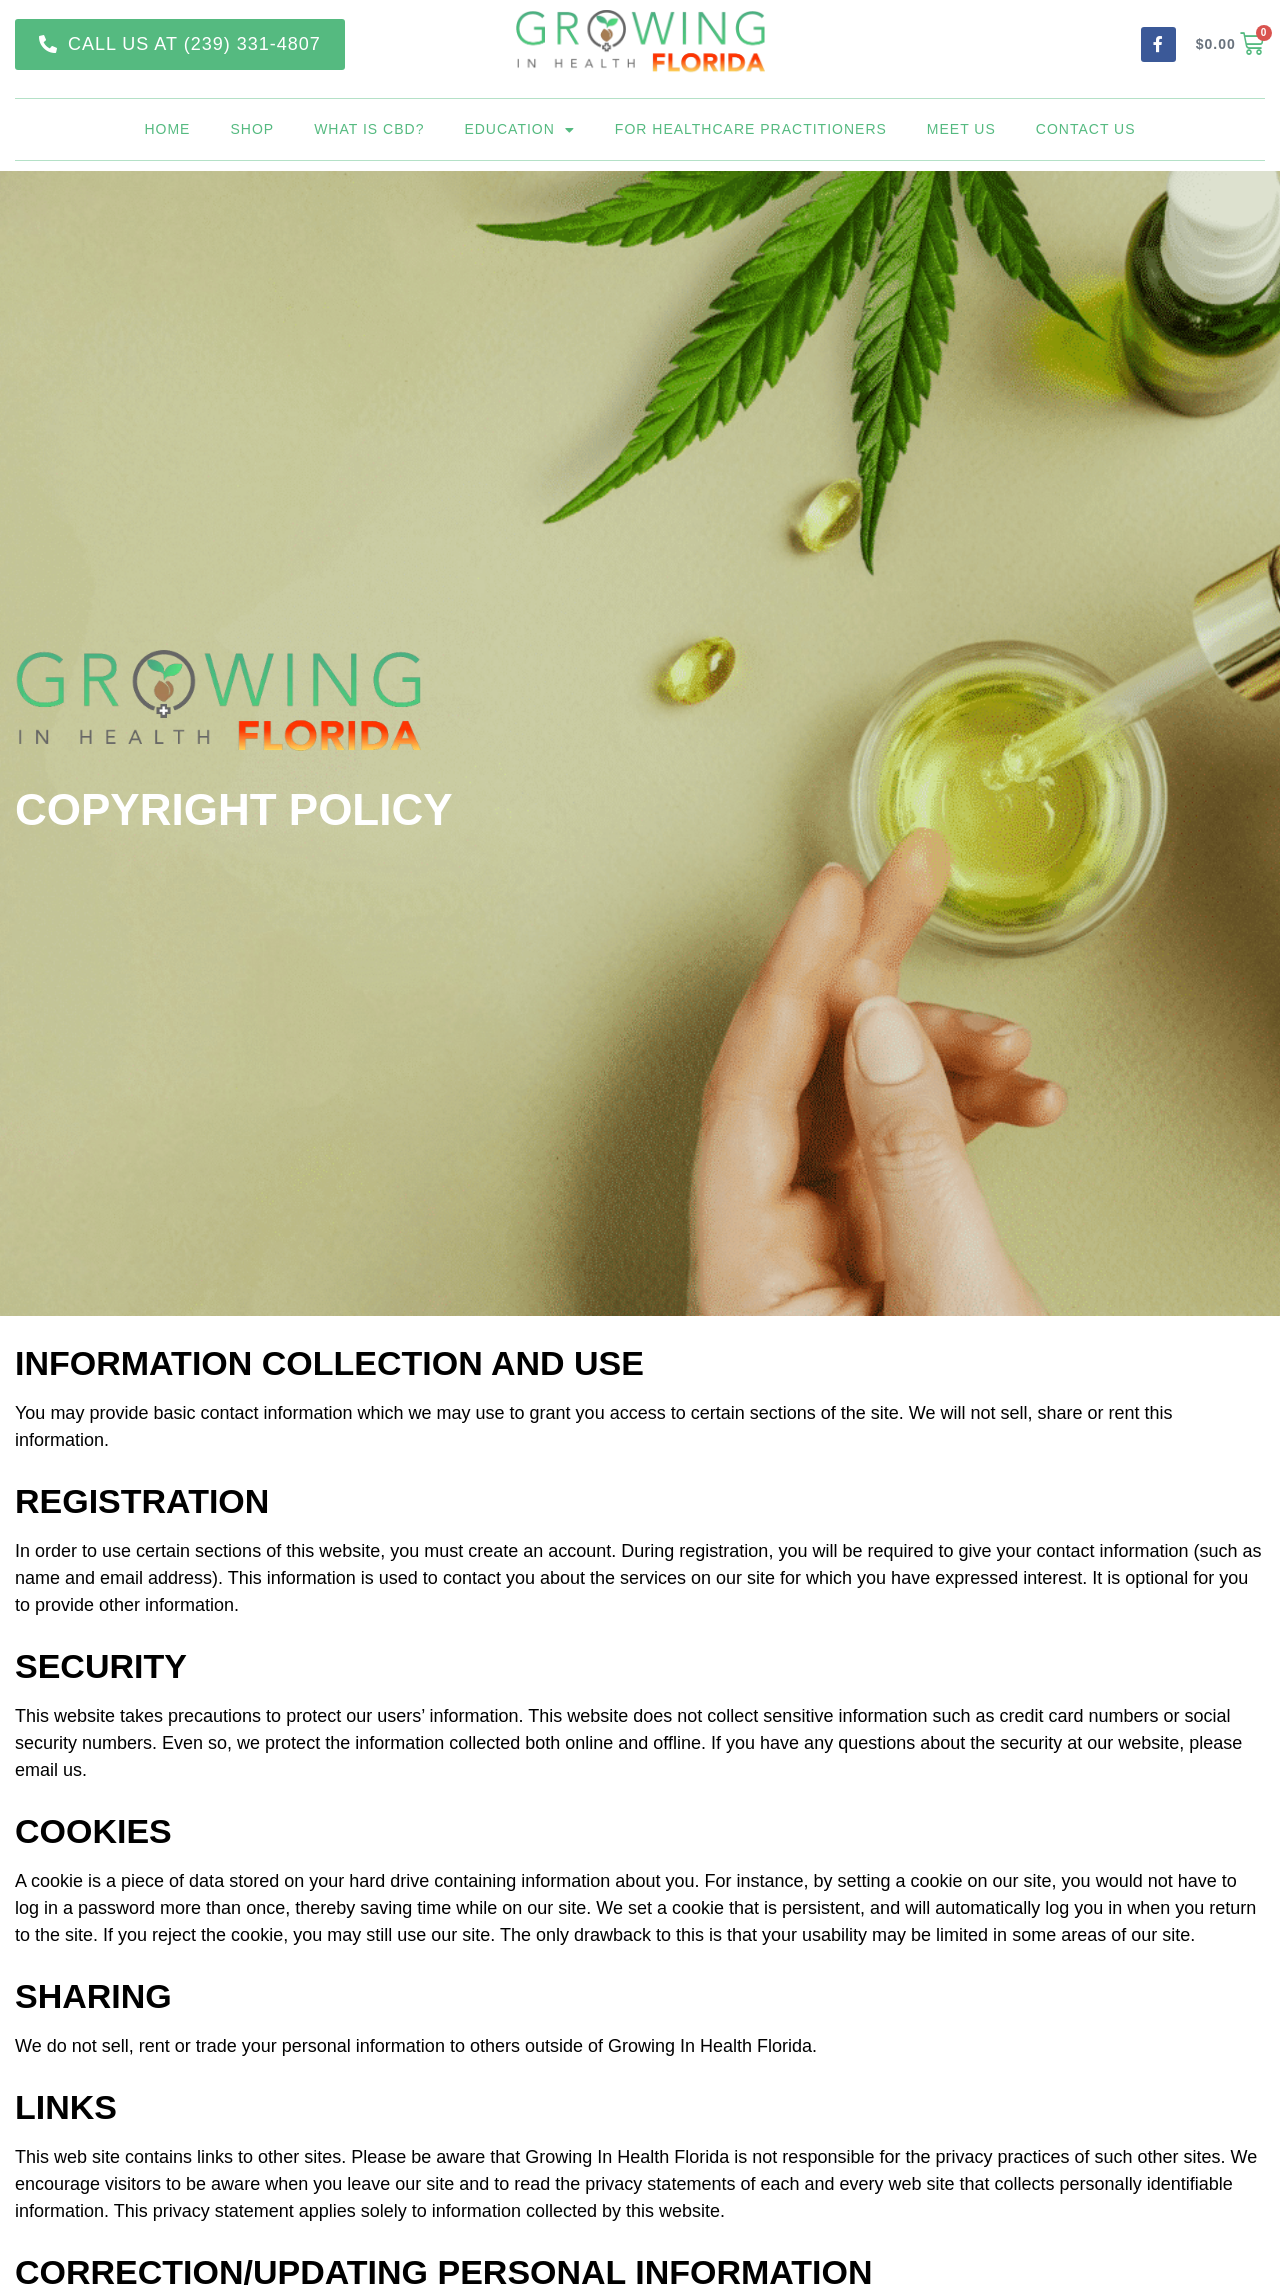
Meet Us (961, 129)
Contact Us (1086, 129)
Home (167, 129)
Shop (252, 129)
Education (519, 129)
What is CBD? (369, 129)
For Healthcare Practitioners (751, 129)
